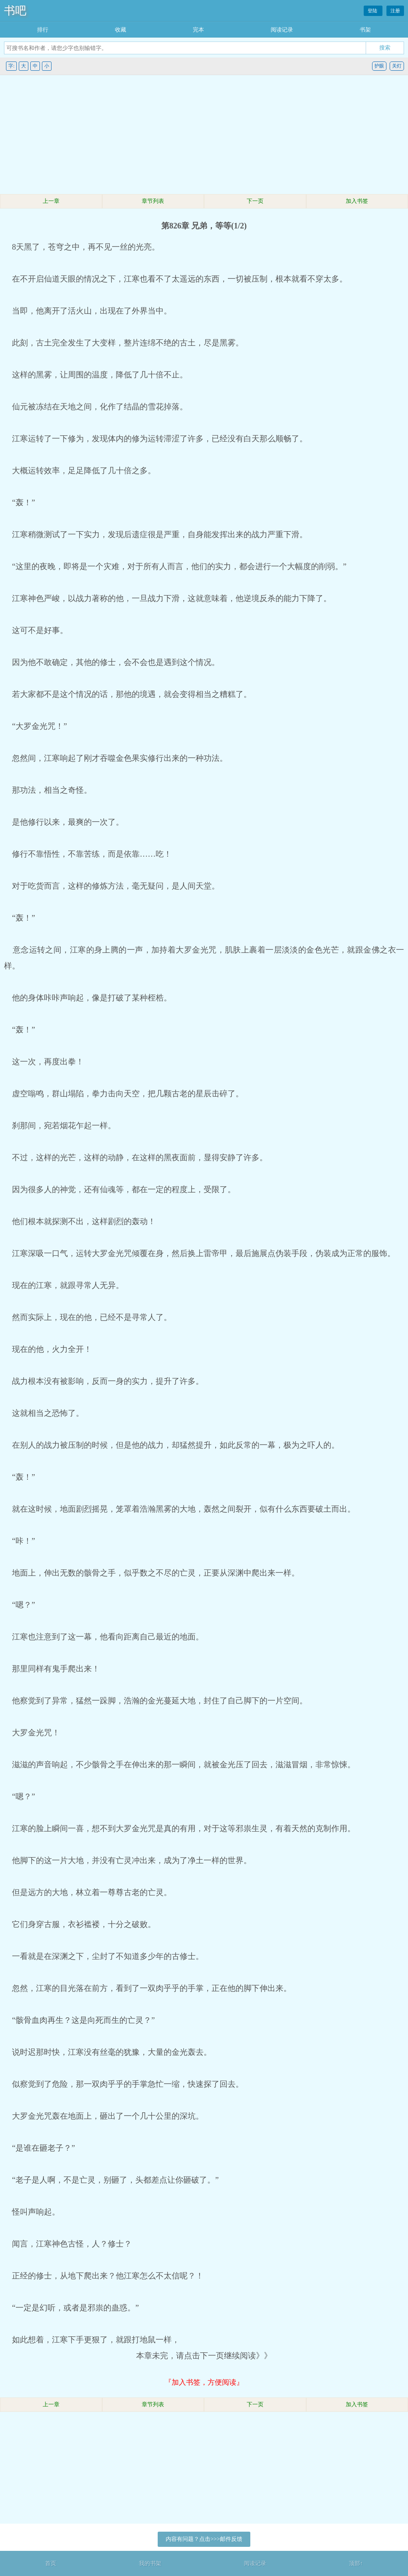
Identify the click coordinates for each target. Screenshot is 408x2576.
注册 (395, 11)
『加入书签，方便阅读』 (204, 2382)
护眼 (379, 66)
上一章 (51, 201)
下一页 (255, 201)
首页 (50, 2563)
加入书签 (357, 201)
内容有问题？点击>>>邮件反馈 (204, 2539)
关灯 (397, 66)
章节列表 (153, 201)
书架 (365, 30)
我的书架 (150, 2563)
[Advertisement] (204, 135)
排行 (42, 30)
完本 (198, 30)
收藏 (120, 30)
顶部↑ (356, 2563)
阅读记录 (282, 30)
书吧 (15, 10)
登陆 (373, 11)
